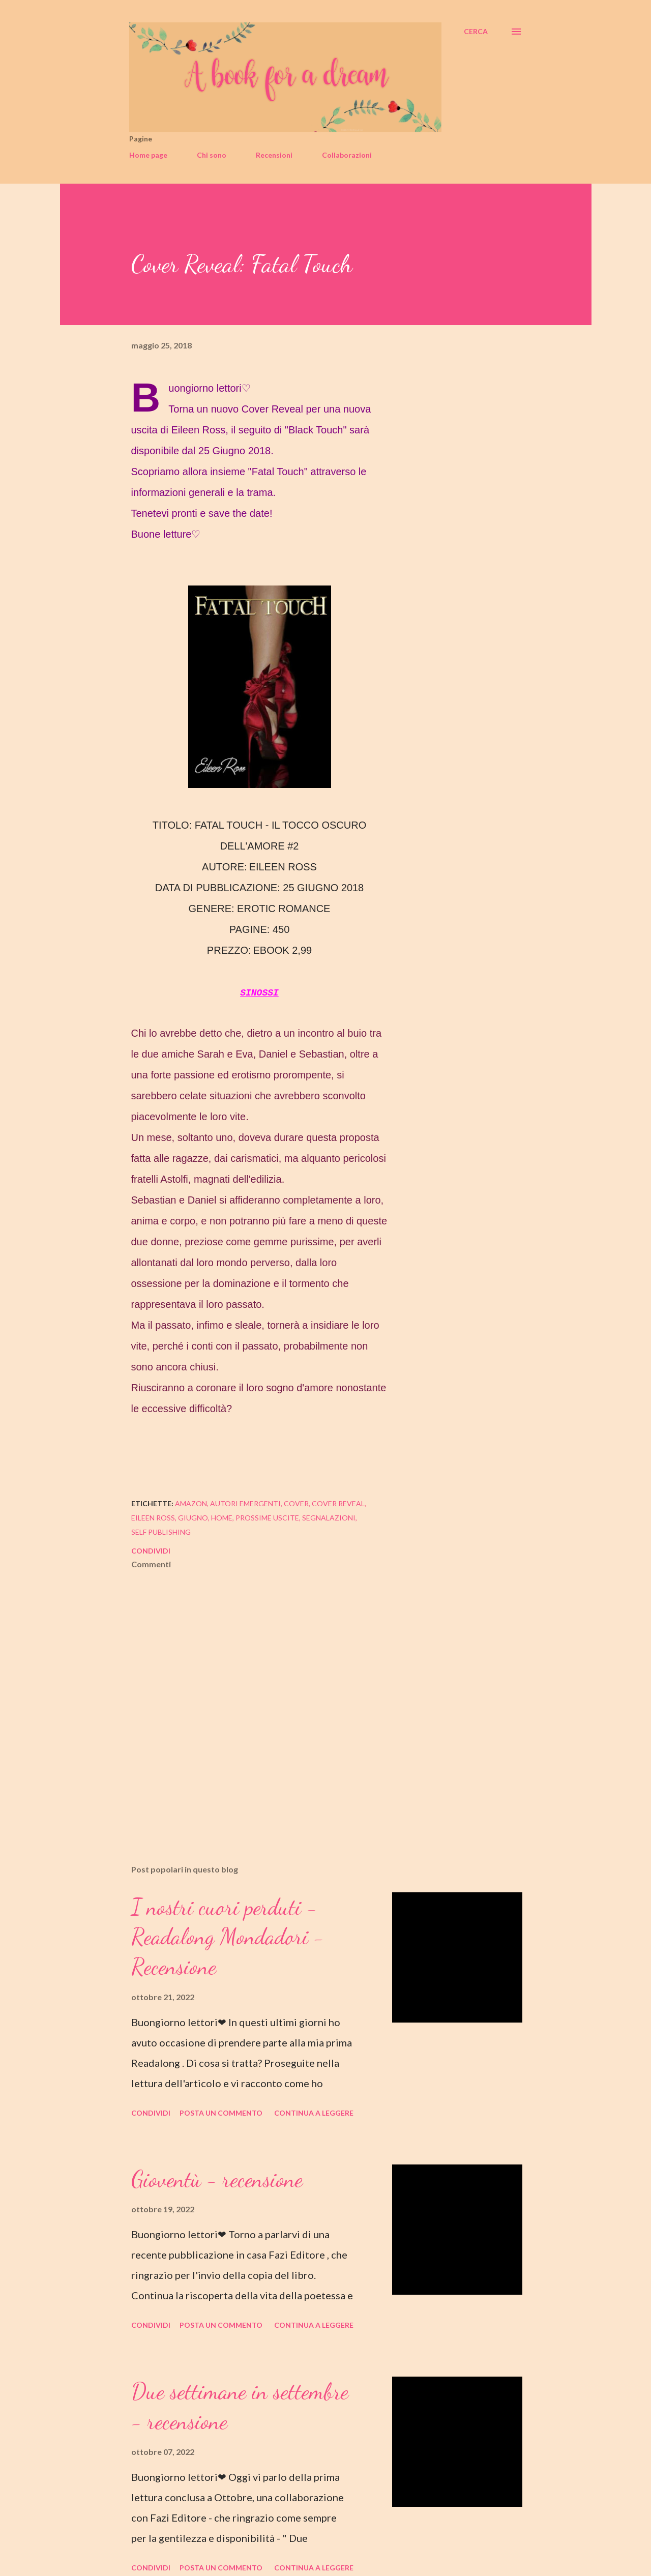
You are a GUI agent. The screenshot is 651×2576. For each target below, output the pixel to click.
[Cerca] (476, 31)
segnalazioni (329, 1517)
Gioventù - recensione (217, 2179)
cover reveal (338, 1503)
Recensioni (274, 155)
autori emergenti (245, 1503)
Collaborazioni (347, 155)
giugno (193, 1517)
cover (296, 1503)
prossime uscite (267, 1517)
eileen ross (153, 1517)
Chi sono (211, 155)
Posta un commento (221, 2113)
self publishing (161, 1532)
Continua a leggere (313, 2113)
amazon (191, 1503)
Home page (148, 155)
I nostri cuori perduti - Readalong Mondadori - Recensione (227, 1937)
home (221, 1517)
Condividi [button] (150, 1550)
